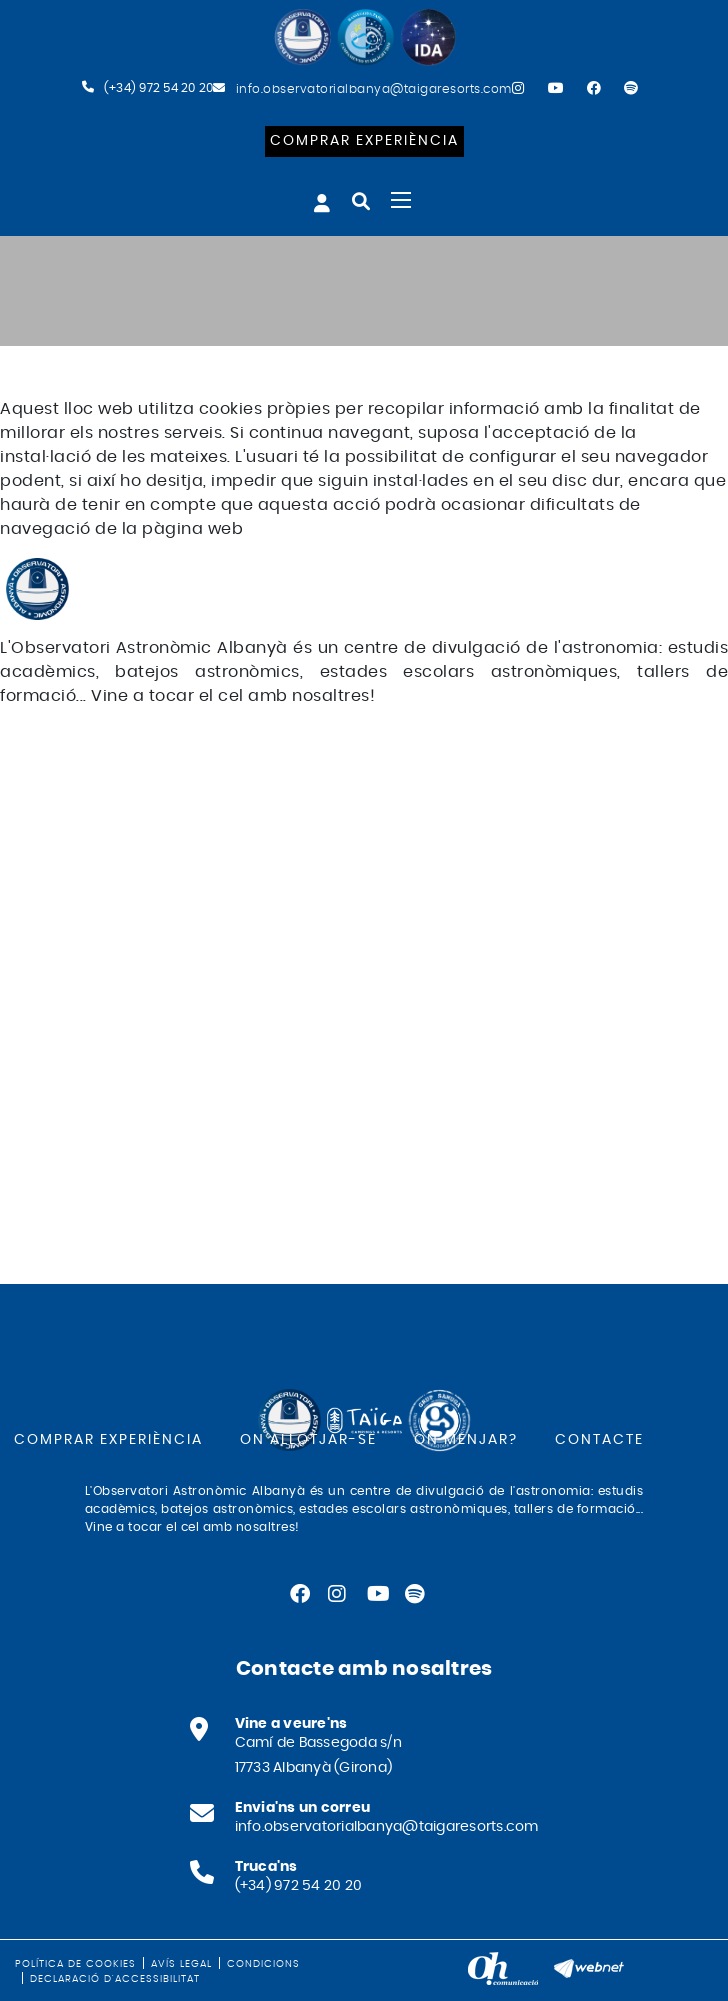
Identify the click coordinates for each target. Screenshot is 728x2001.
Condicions (263, 1964)
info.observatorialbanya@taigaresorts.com (374, 89)
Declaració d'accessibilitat (115, 1979)
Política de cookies (75, 1964)
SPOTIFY (44, 808)
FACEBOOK (57, 736)
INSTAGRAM (58, 760)
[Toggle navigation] (401, 200)
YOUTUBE (50, 784)
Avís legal (181, 1964)
